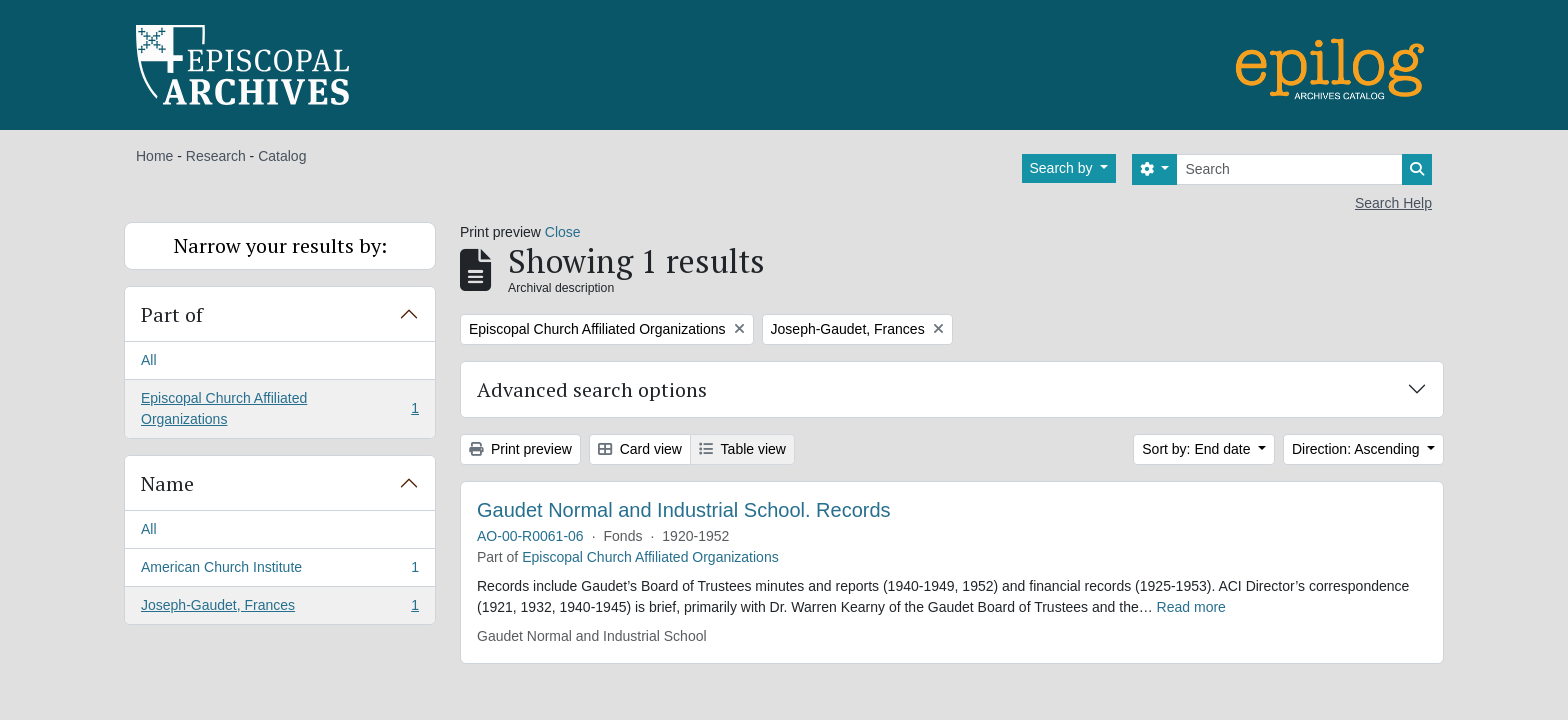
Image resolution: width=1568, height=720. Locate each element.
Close (563, 232)
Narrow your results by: (280, 245)
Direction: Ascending (1358, 449)
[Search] (1289, 169)
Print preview (520, 449)
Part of (172, 314)
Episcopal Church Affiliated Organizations (279, 408)
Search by (1063, 168)
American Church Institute (279, 571)
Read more (1191, 607)
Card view (640, 449)
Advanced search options (592, 389)
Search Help (1393, 203)
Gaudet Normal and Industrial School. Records (684, 510)
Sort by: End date (1198, 449)
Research (216, 156)
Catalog (282, 156)
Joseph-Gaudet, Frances (279, 609)
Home (154, 156)
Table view (742, 449)
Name (167, 483)
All (149, 360)
